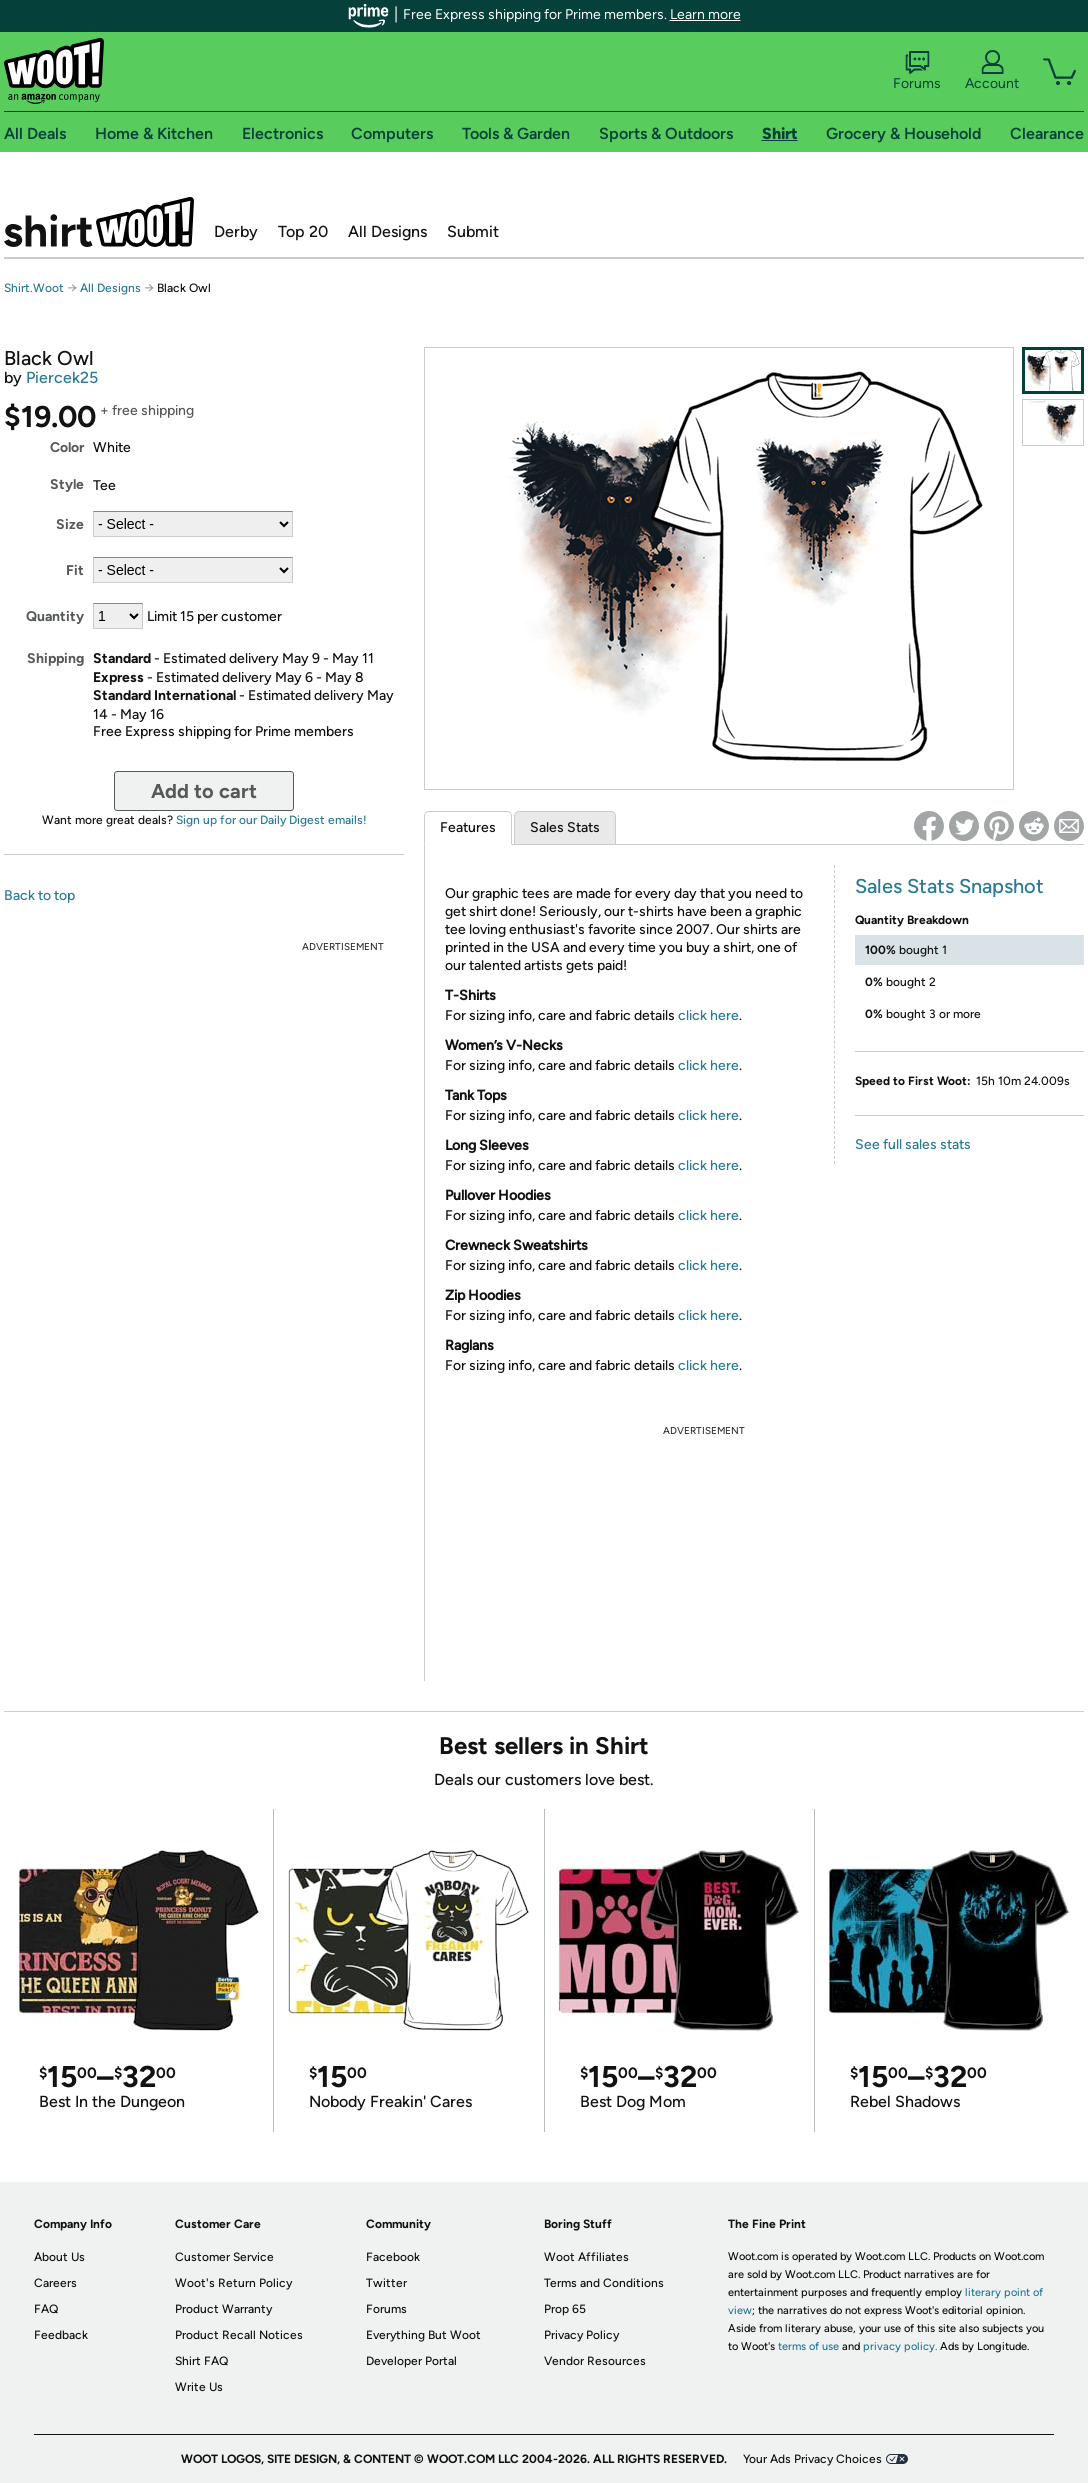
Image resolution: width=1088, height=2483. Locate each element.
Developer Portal (411, 2361)
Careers (55, 2283)
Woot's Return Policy (233, 2283)
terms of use (808, 2346)
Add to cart (204, 791)
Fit (75, 570)
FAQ (46, 2309)
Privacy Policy (581, 2335)
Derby (236, 231)
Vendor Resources (595, 2361)
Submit (473, 231)
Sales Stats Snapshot (949, 886)
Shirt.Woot (99, 222)
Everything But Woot (423, 2335)
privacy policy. (900, 2346)
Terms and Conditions (604, 2283)
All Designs (387, 231)
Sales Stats (565, 827)
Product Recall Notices (239, 2335)
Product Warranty (223, 2309)
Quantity (55, 616)
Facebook (393, 2257)
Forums (917, 71)
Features (468, 827)
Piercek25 (62, 377)
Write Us (199, 2387)
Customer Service (224, 2257)
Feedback (61, 2335)
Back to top (39, 895)
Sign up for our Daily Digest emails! (271, 820)
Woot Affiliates (586, 2257)
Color (67, 447)
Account (992, 71)
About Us (59, 2257)
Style (67, 484)
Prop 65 (565, 2309)
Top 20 (303, 231)
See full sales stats (913, 1144)
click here (708, 1015)
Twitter (386, 2283)
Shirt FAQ (201, 2361)
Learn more (705, 14)
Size (70, 524)
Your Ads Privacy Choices (812, 2459)
